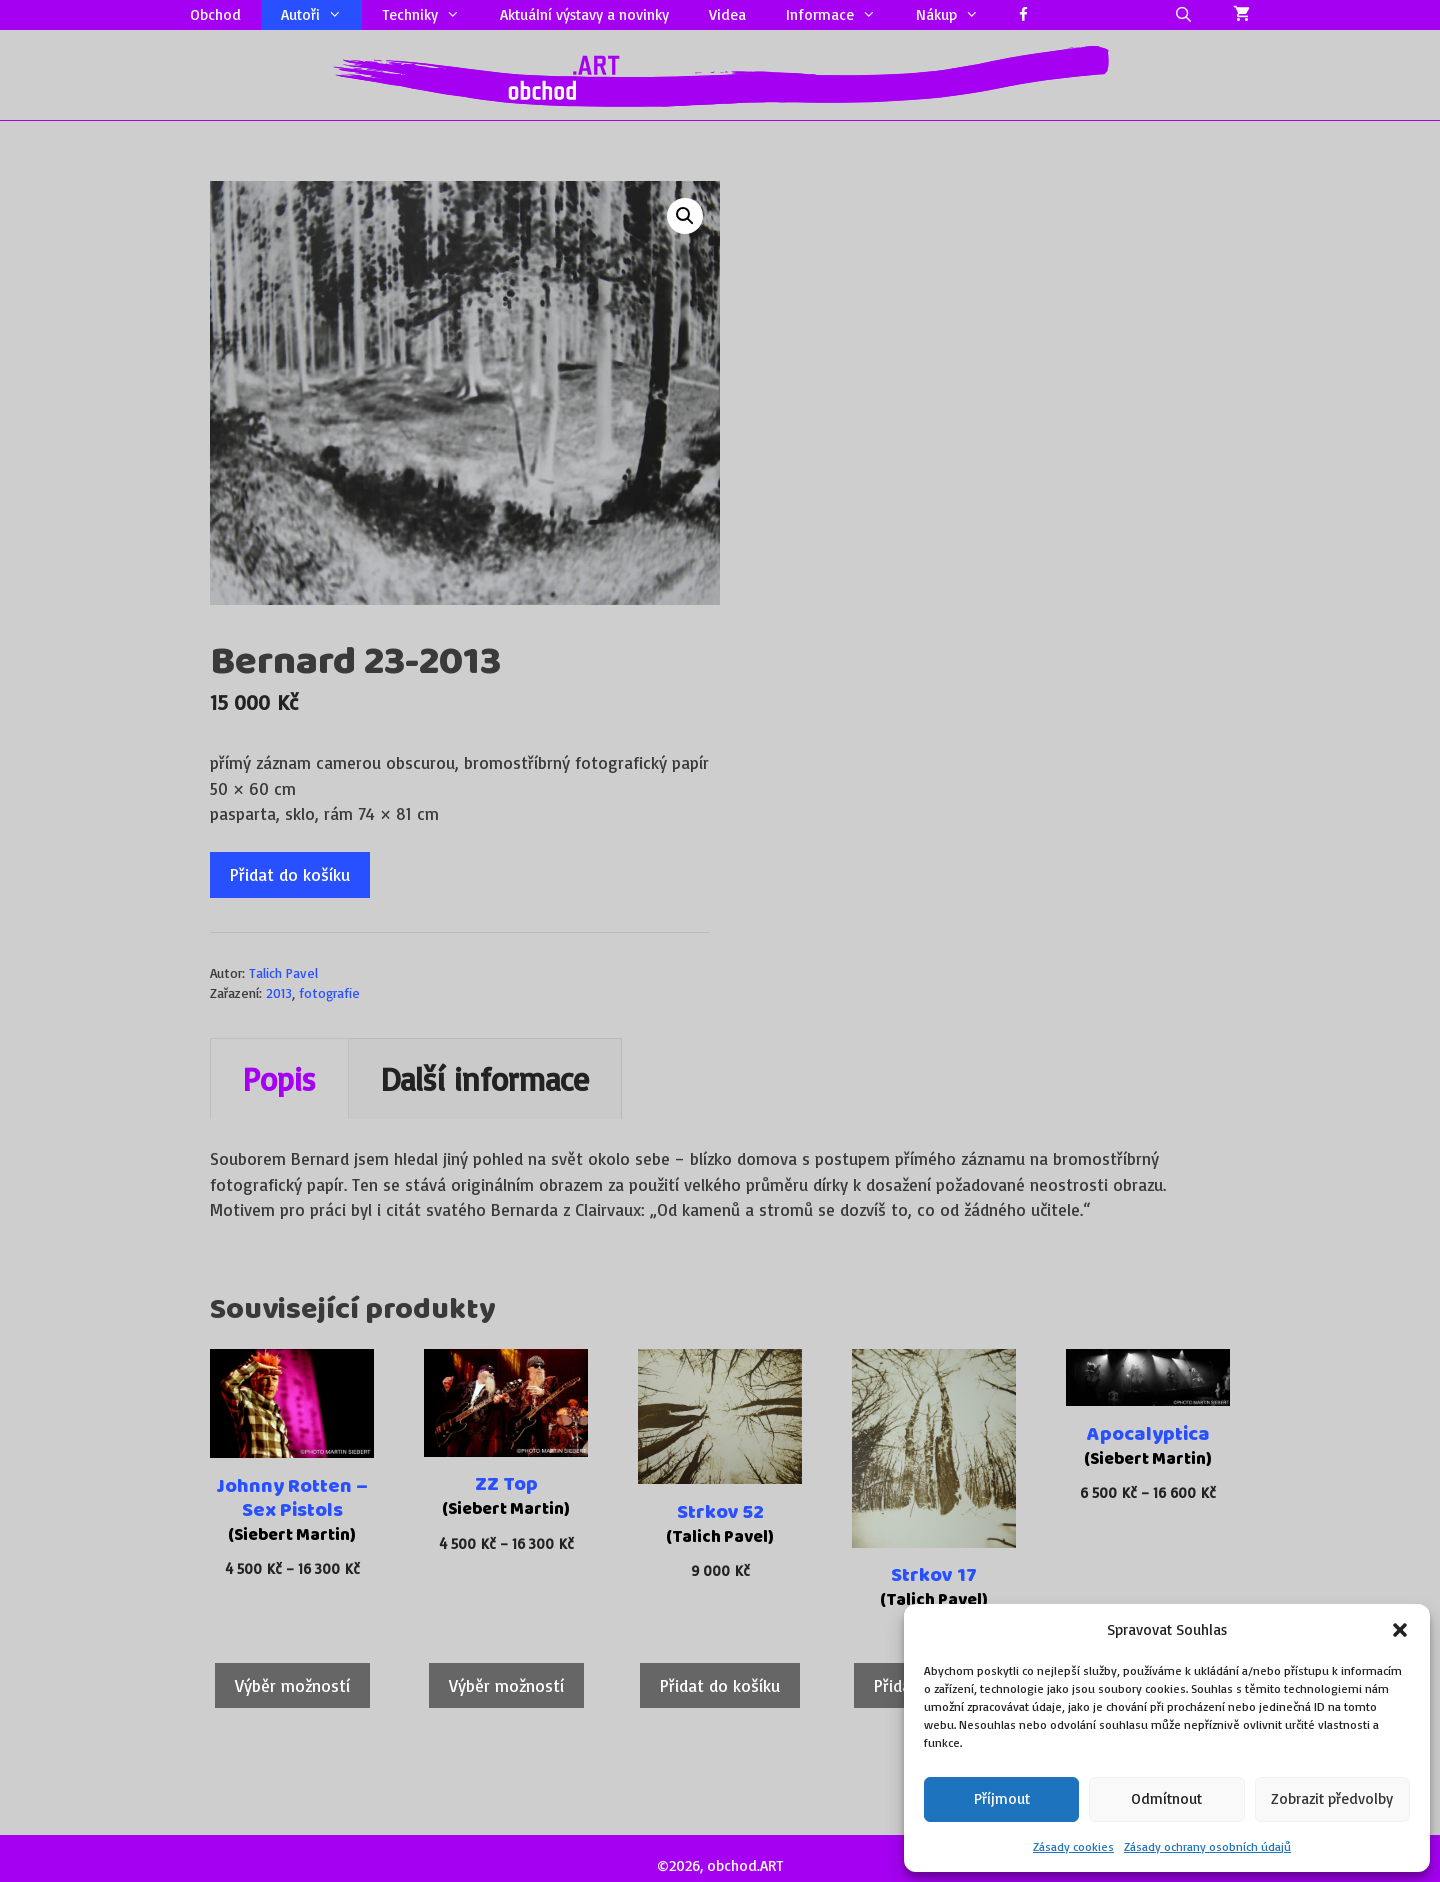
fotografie (329, 992)
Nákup (957, 15)
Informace (841, 15)
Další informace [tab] (485, 1079)
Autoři (321, 15)
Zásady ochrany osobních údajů (1207, 1846)
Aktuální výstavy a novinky (584, 14)
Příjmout (1002, 1798)
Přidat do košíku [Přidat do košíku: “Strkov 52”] (720, 1685)
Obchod (215, 14)
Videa (727, 14)
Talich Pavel (283, 972)
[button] (1400, 1630)
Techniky (431, 15)
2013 (279, 992)
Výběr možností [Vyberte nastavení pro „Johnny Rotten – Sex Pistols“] (292, 1685)
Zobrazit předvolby (1332, 1798)
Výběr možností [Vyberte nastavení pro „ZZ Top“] (506, 1685)
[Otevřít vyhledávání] (1183, 15)
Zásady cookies (1073, 1846)
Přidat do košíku (290, 874)
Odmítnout (1166, 1798)
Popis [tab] (279, 1079)
